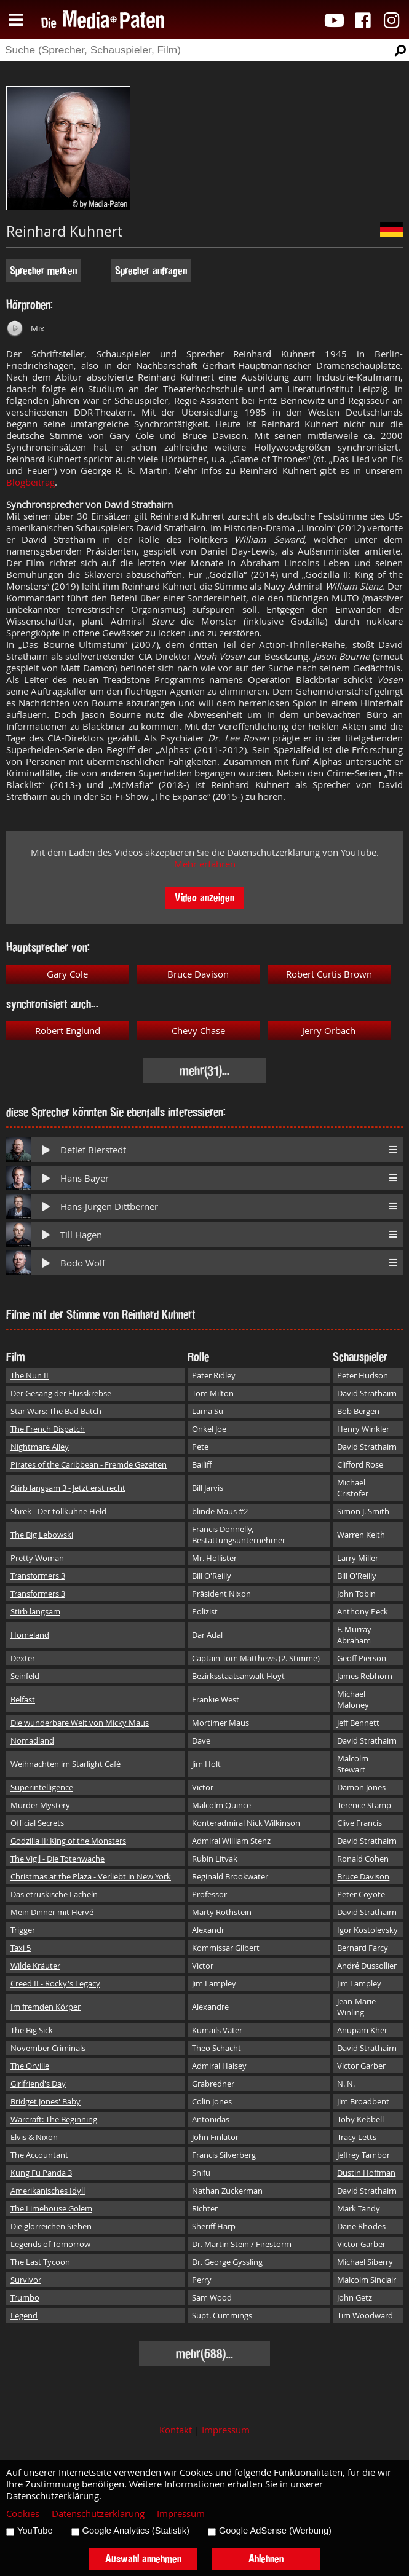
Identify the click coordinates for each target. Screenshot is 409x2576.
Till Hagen (81, 1235)
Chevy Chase (198, 1031)
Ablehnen (266, 2558)
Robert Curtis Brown (329, 974)
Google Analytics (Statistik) (135, 2530)
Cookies (22, 2513)
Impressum (226, 2430)
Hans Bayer (84, 1178)
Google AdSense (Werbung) (275, 2530)
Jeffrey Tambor (363, 2154)
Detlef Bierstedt (93, 1150)
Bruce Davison (198, 974)
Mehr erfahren (205, 864)
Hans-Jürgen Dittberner (109, 1206)
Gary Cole (67, 974)
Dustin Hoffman (366, 2172)
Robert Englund (67, 1031)
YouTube (35, 2530)
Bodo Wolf (82, 1263)
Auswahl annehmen (143, 2558)
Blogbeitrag (30, 482)
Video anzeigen (204, 897)
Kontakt (175, 2430)
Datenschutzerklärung (98, 2513)
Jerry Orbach (328, 1031)
